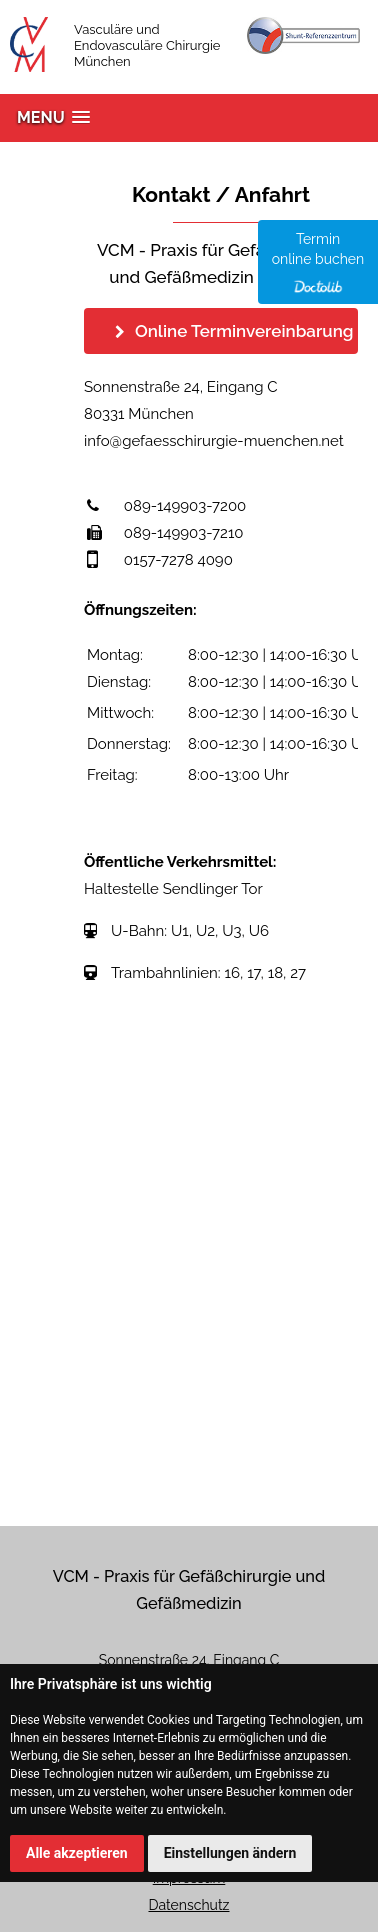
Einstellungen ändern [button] (230, 1853)
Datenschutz (189, 1905)
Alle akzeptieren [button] (77, 1853)
